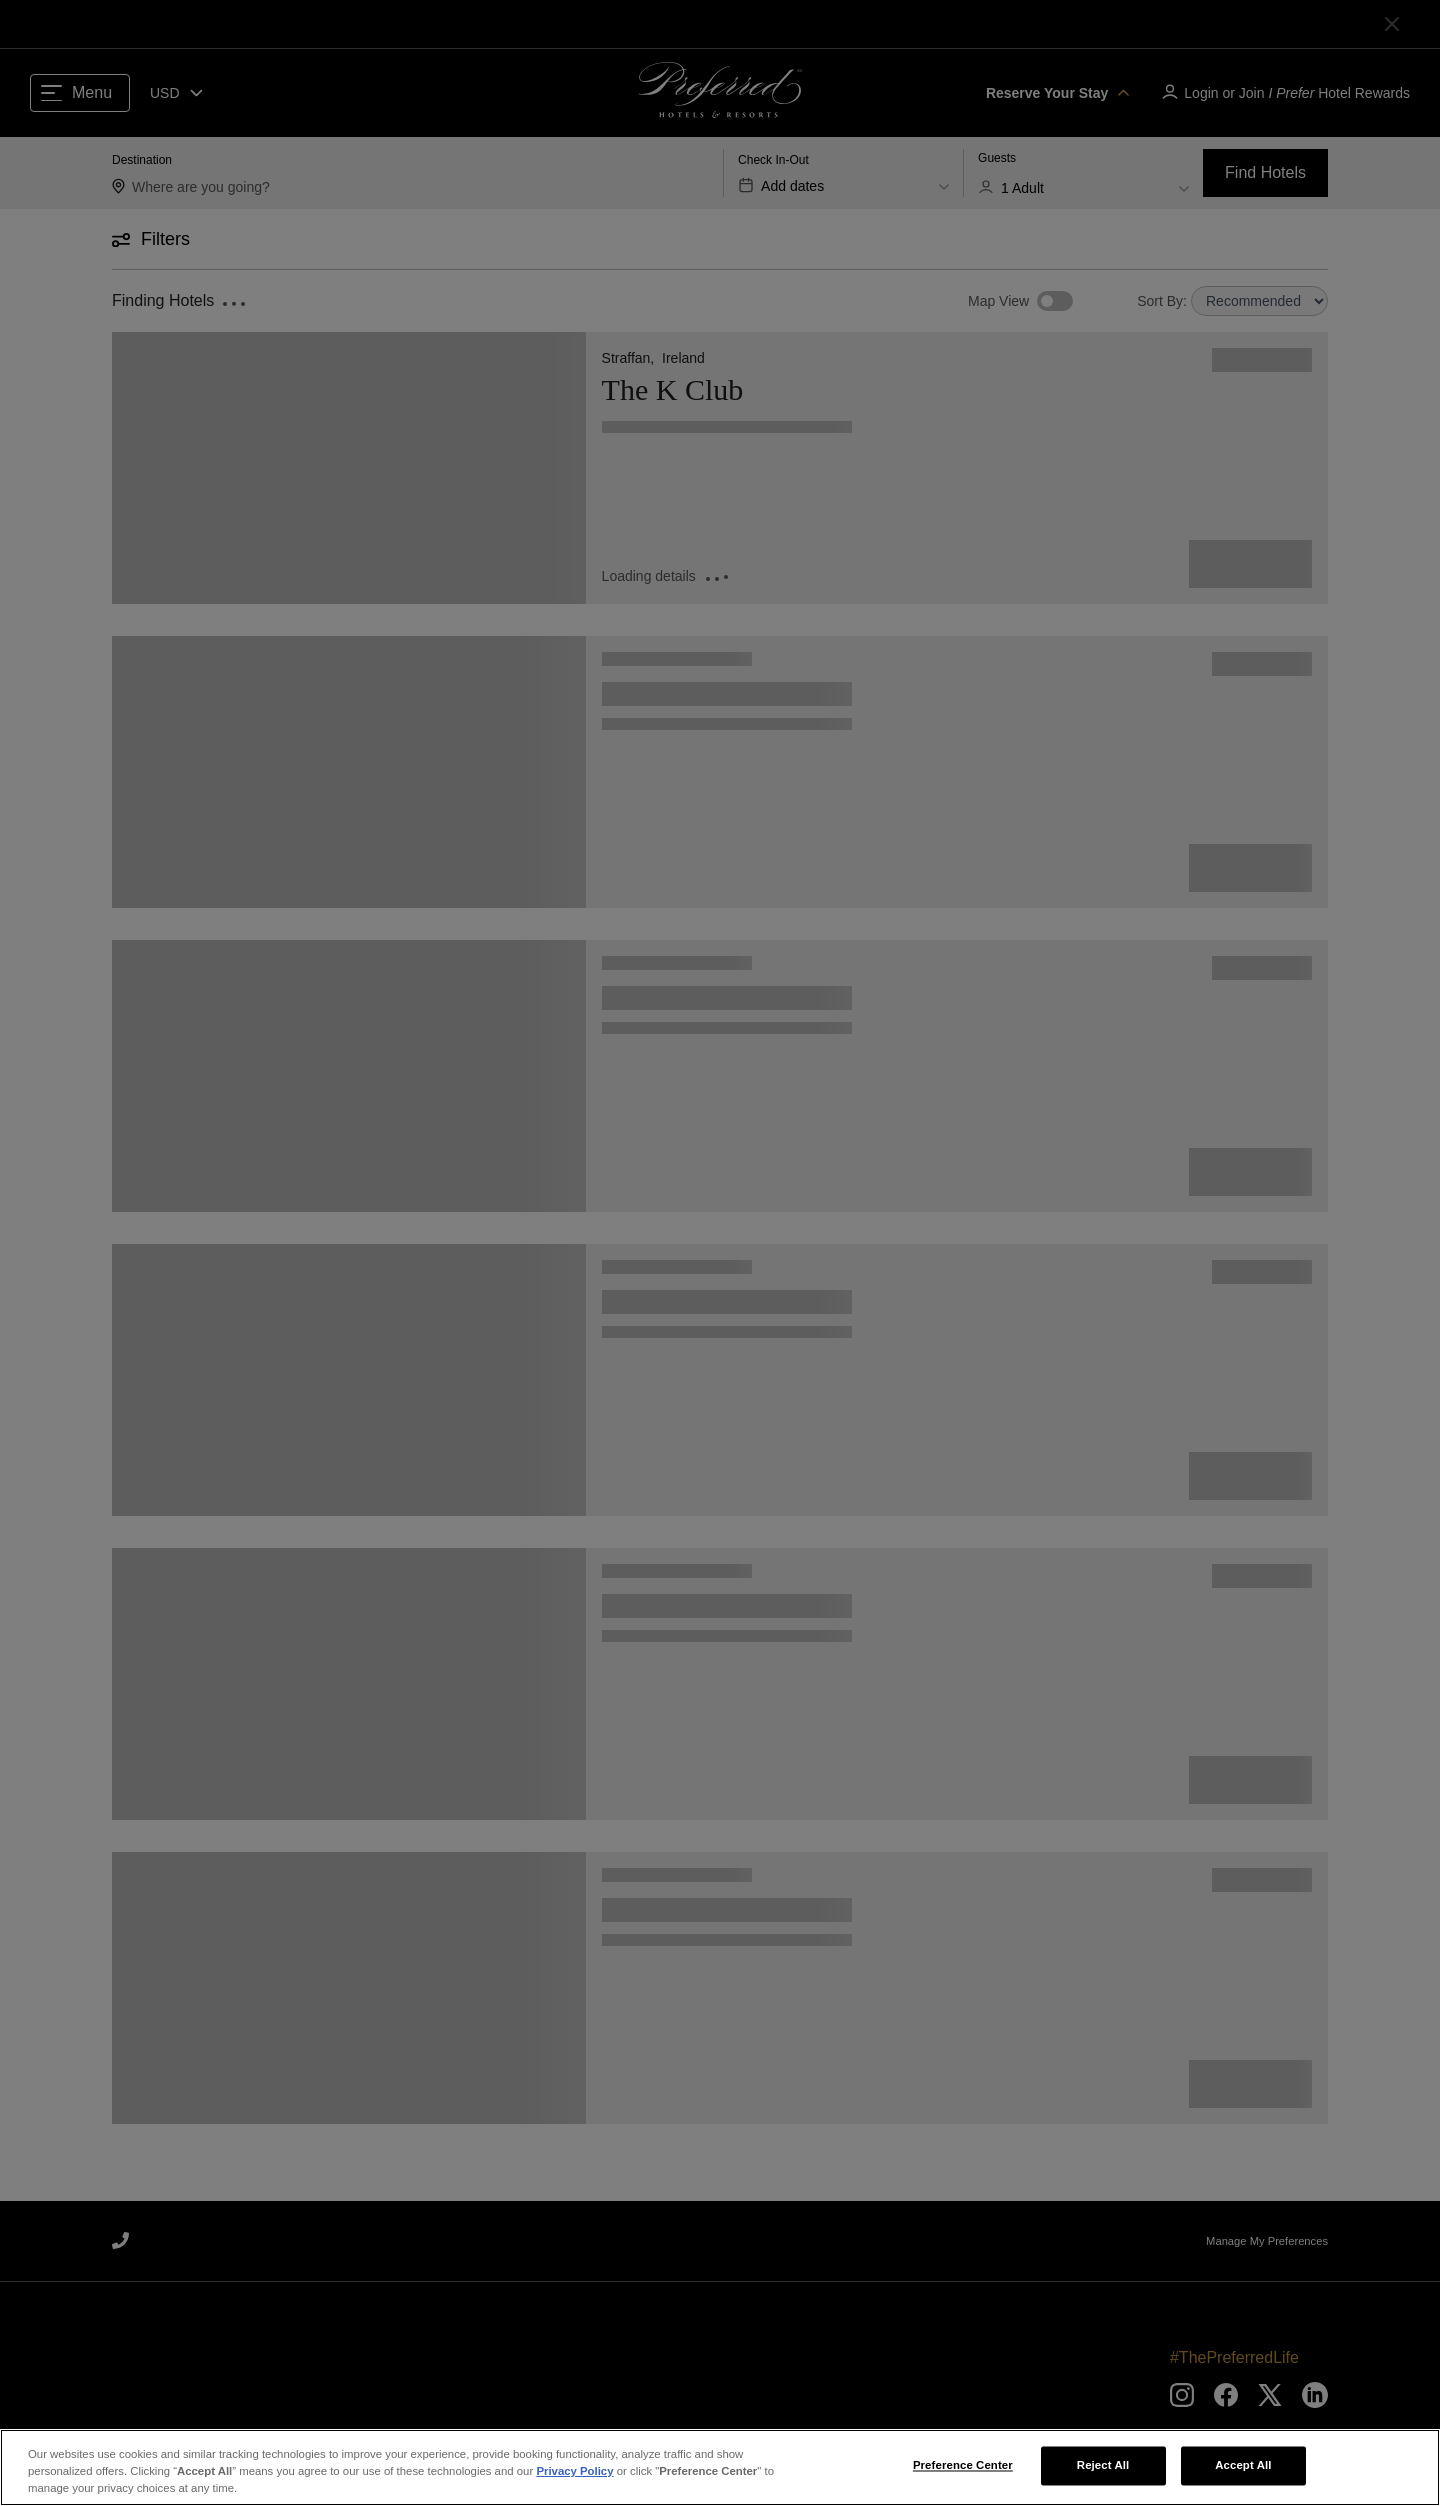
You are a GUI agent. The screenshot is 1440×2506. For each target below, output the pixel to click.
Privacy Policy (574, 2471)
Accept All (1243, 2465)
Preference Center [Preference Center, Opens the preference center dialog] (963, 2465)
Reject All (1103, 2465)
